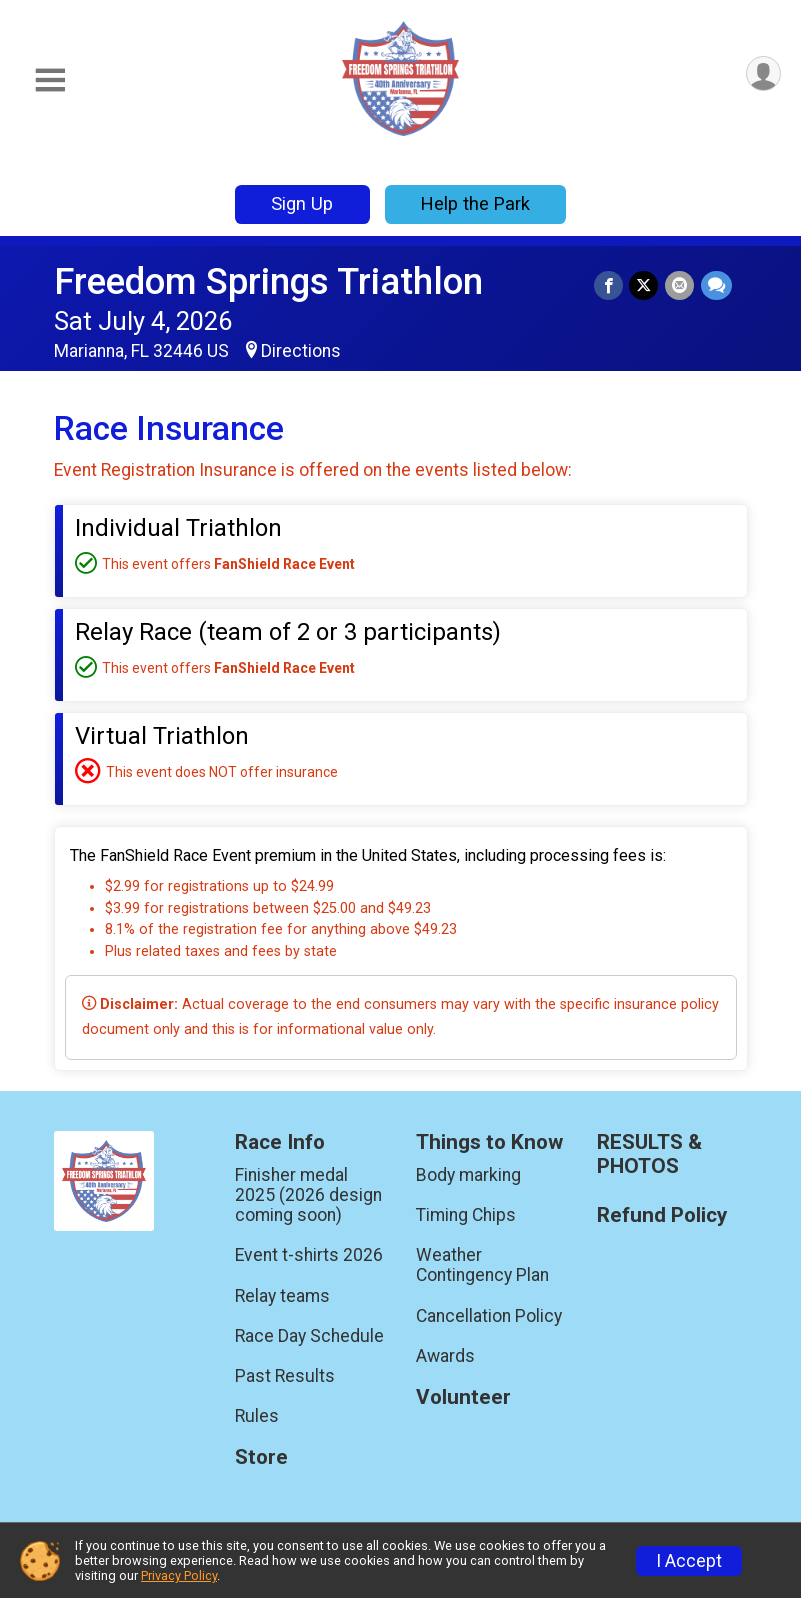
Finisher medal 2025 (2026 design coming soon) (308, 1195)
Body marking (468, 1175)
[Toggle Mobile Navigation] (50, 80)
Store (261, 1457)
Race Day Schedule (309, 1336)
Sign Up (302, 203)
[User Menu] (762, 74)
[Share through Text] (716, 285)
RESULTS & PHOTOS (649, 1154)
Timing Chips (466, 1215)
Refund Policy (662, 1215)
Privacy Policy (179, 1575)
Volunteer (463, 1397)
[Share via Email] (680, 285)
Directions (301, 351)
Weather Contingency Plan (482, 1265)
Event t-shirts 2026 (309, 1255)
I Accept (689, 1561)
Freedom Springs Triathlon (268, 281)
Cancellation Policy (489, 1316)
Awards (445, 1356)
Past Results (285, 1376)
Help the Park (475, 203)
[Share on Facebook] (610, 285)
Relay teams (282, 1296)
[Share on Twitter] (645, 285)
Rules (257, 1416)
